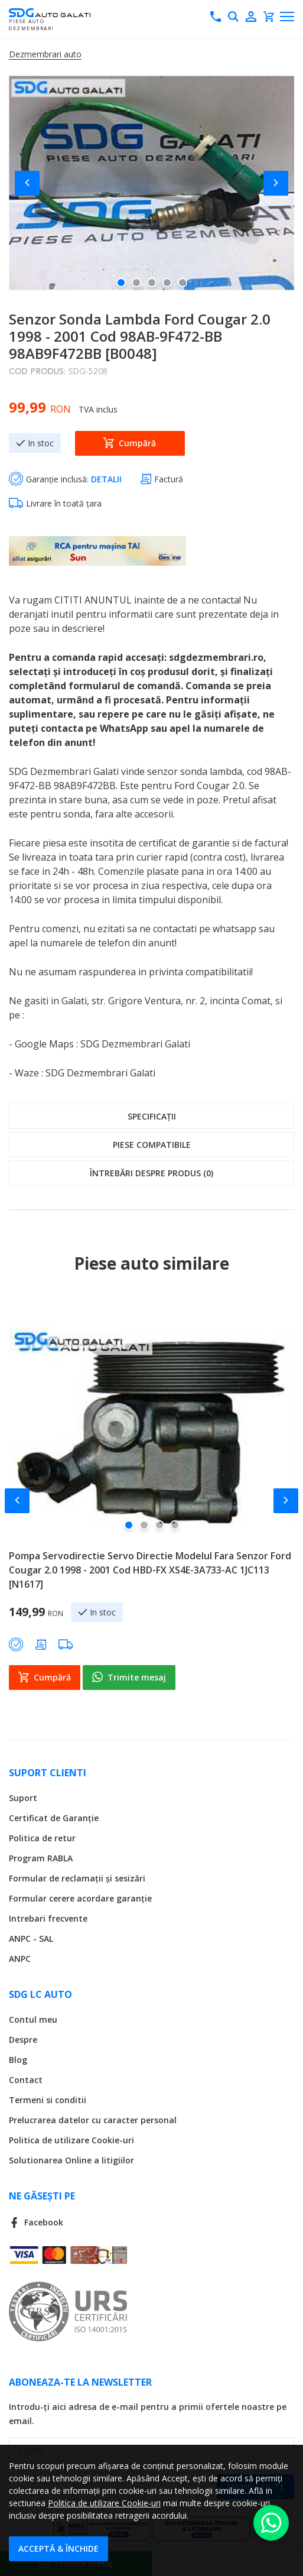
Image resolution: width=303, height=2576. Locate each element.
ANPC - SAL (31, 1937)
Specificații (152, 1116)
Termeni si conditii (47, 2098)
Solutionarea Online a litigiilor (71, 2159)
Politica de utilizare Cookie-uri (71, 2138)
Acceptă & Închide (58, 2548)
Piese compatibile (152, 1144)
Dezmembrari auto (45, 54)
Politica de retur (42, 1836)
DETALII (106, 479)
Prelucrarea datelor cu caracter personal (93, 2118)
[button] (32, 183)
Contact (26, 2078)
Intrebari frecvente (48, 1917)
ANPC (20, 1957)
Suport (23, 1796)
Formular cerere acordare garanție (80, 1897)
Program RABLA (41, 1857)
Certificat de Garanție (54, 1816)
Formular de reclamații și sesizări (77, 1877)
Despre (23, 2038)
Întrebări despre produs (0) (151, 1173)
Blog (18, 2058)
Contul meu (33, 2018)
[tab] (151, 1116)
